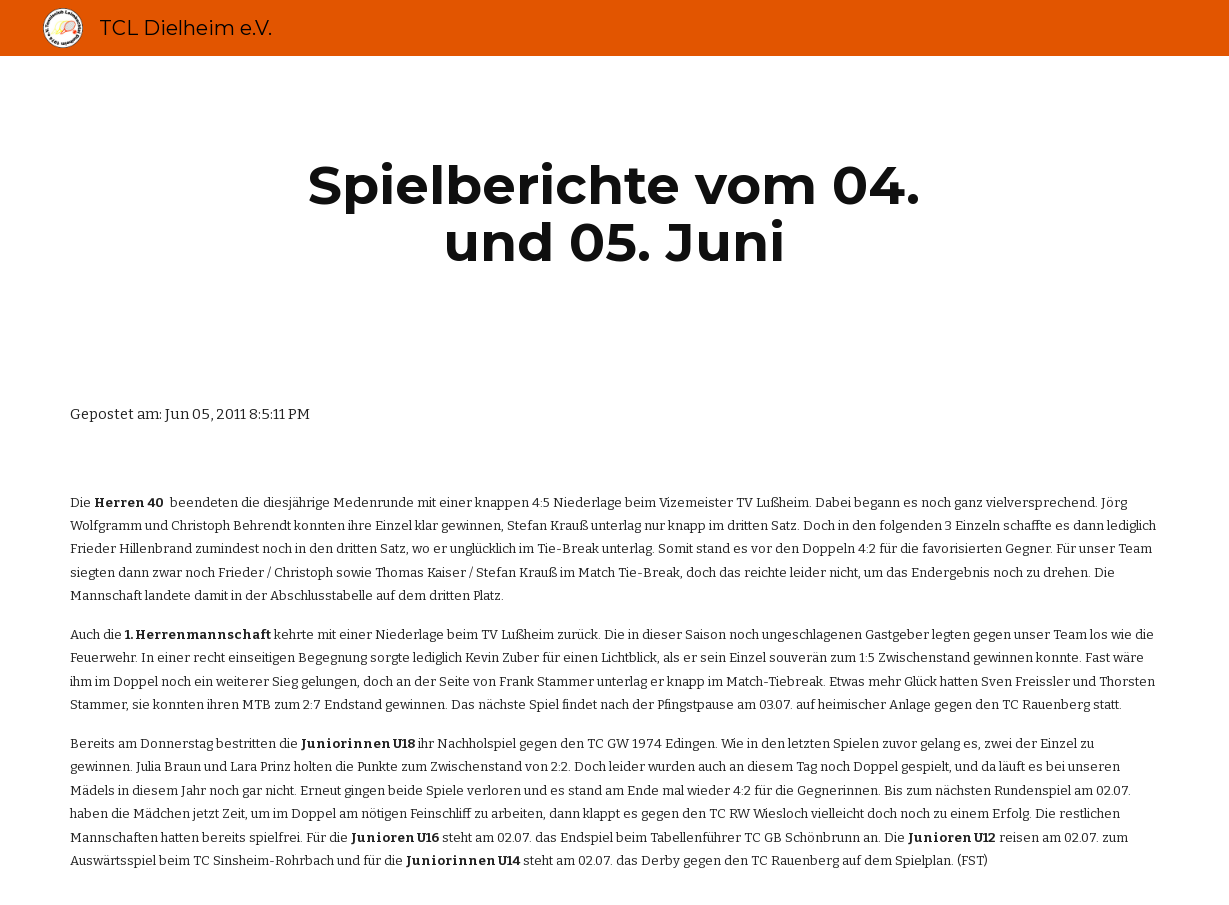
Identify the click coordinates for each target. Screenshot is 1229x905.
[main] (614, 213)
